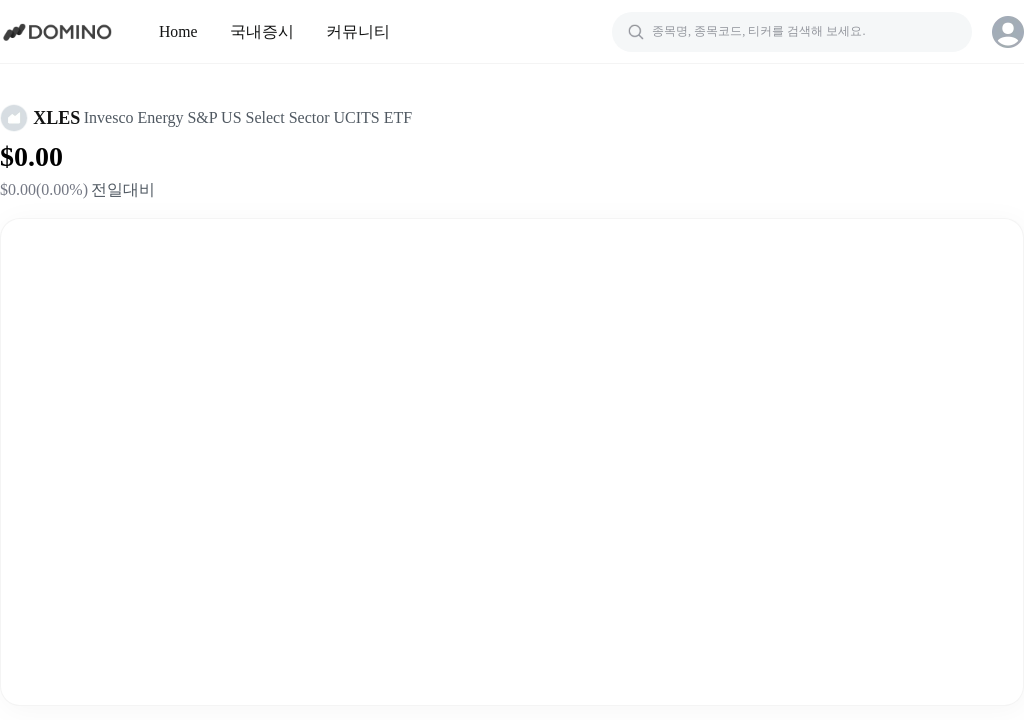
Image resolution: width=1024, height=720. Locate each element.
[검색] (792, 32)
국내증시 (262, 31)
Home (178, 31)
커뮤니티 (358, 31)
